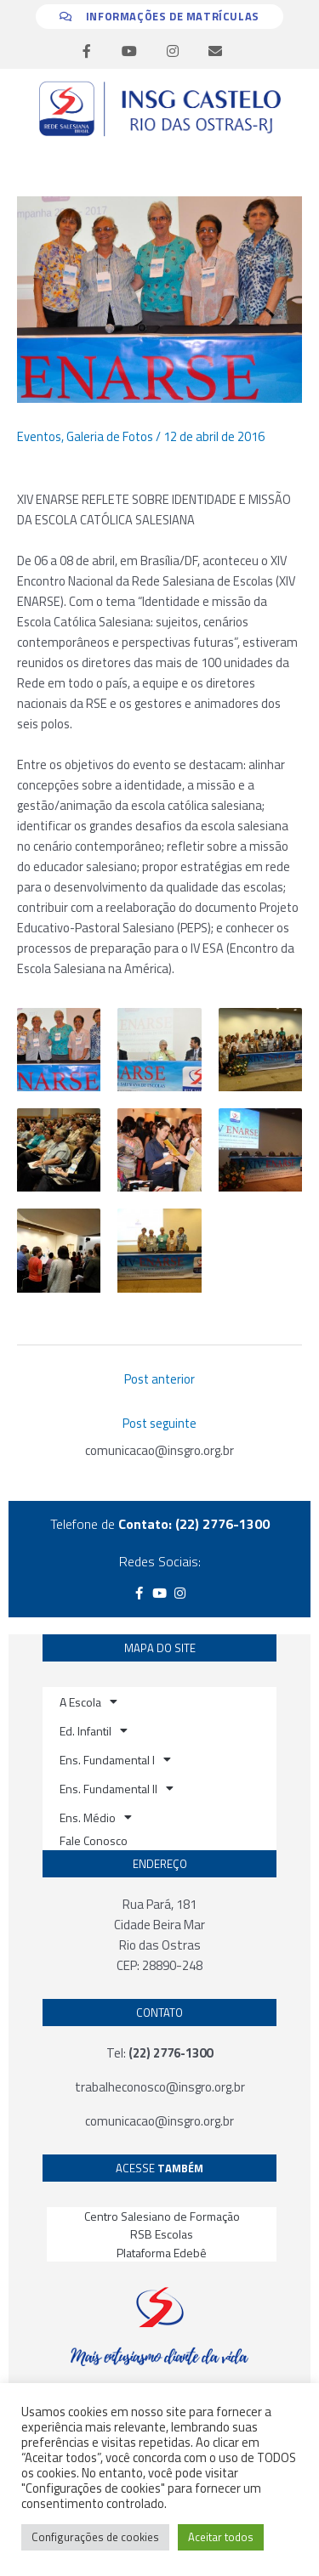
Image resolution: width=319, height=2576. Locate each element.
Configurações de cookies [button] (95, 2536)
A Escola (88, 1701)
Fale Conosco (94, 1840)
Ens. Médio (96, 1817)
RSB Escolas (161, 2234)
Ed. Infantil (94, 1730)
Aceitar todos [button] (220, 2536)
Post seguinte (159, 1423)
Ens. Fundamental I (115, 1759)
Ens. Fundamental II (117, 1788)
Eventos (39, 436)
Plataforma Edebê (162, 2253)
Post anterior (159, 1379)
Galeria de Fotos (109, 436)
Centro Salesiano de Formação (162, 2216)
